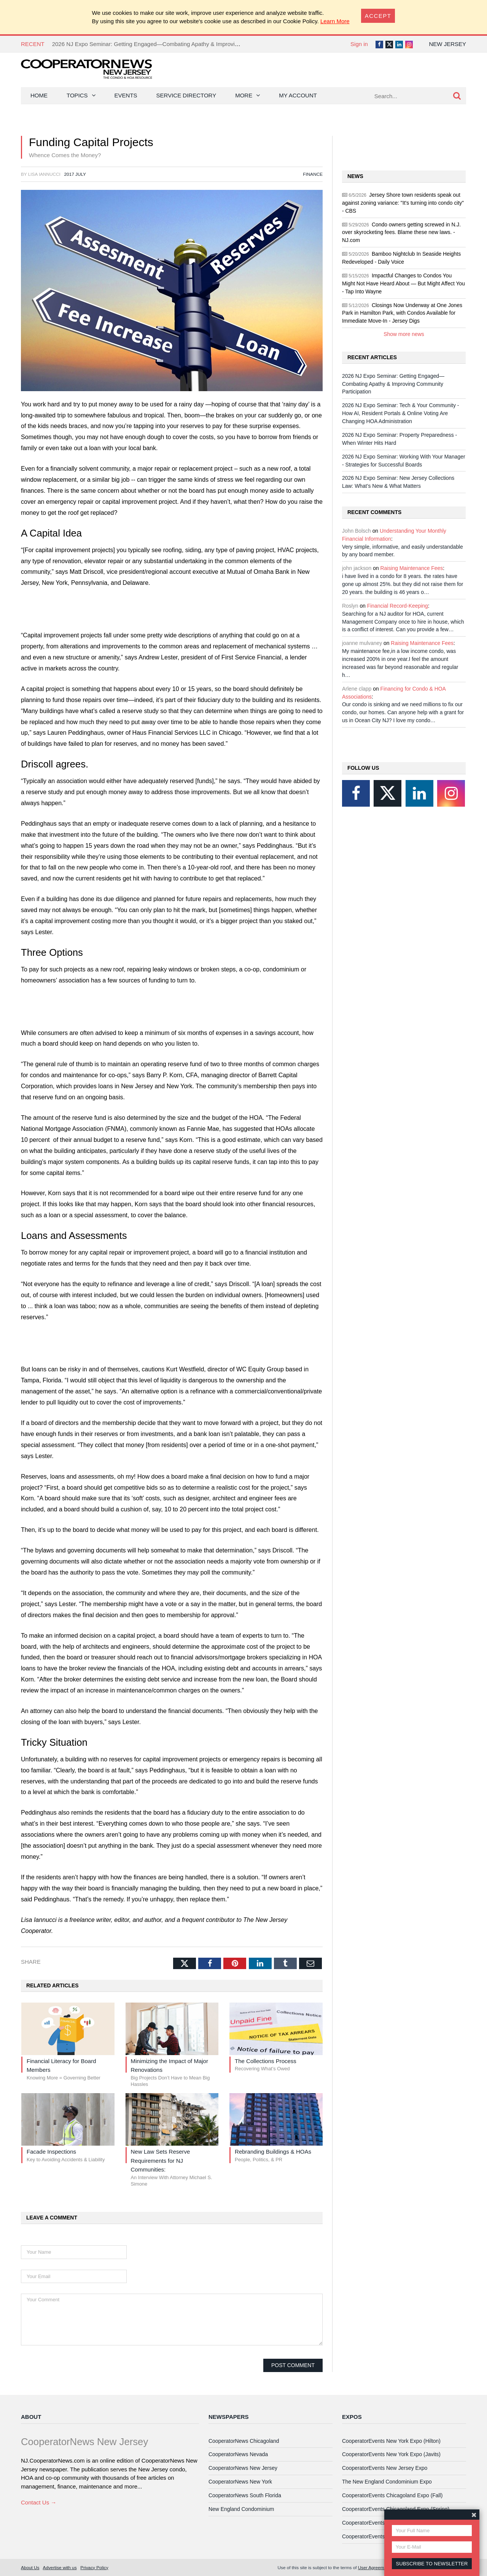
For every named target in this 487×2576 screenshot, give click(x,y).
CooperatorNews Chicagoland (243, 2441)
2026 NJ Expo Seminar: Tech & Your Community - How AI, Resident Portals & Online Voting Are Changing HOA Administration (400, 413)
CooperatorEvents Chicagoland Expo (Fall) (392, 2495)
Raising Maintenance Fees (411, 568)
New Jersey (447, 44)
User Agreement (374, 2567)
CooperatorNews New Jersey (242, 2468)
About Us (30, 2567)
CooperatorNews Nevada (238, 2454)
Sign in (359, 44)
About (31, 2417)
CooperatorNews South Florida (244, 2495)
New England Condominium (241, 2509)
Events (126, 95)
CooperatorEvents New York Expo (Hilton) (391, 2441)
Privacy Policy (94, 2567)
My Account (298, 95)
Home (39, 95)
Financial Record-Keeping (397, 606)
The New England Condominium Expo (387, 2482)
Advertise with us (60, 2567)
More (243, 95)
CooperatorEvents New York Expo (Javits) (391, 2454)
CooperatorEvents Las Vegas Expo (383, 2536)
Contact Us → (38, 2502)
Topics (77, 95)
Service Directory (186, 95)
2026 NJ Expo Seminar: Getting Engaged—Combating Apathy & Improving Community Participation (178, 44)
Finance (313, 174)
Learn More (335, 21)
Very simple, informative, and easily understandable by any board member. (402, 551)
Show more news (404, 334)
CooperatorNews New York (240, 2482)
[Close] (378, 16)
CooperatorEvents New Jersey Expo (384, 2468)
